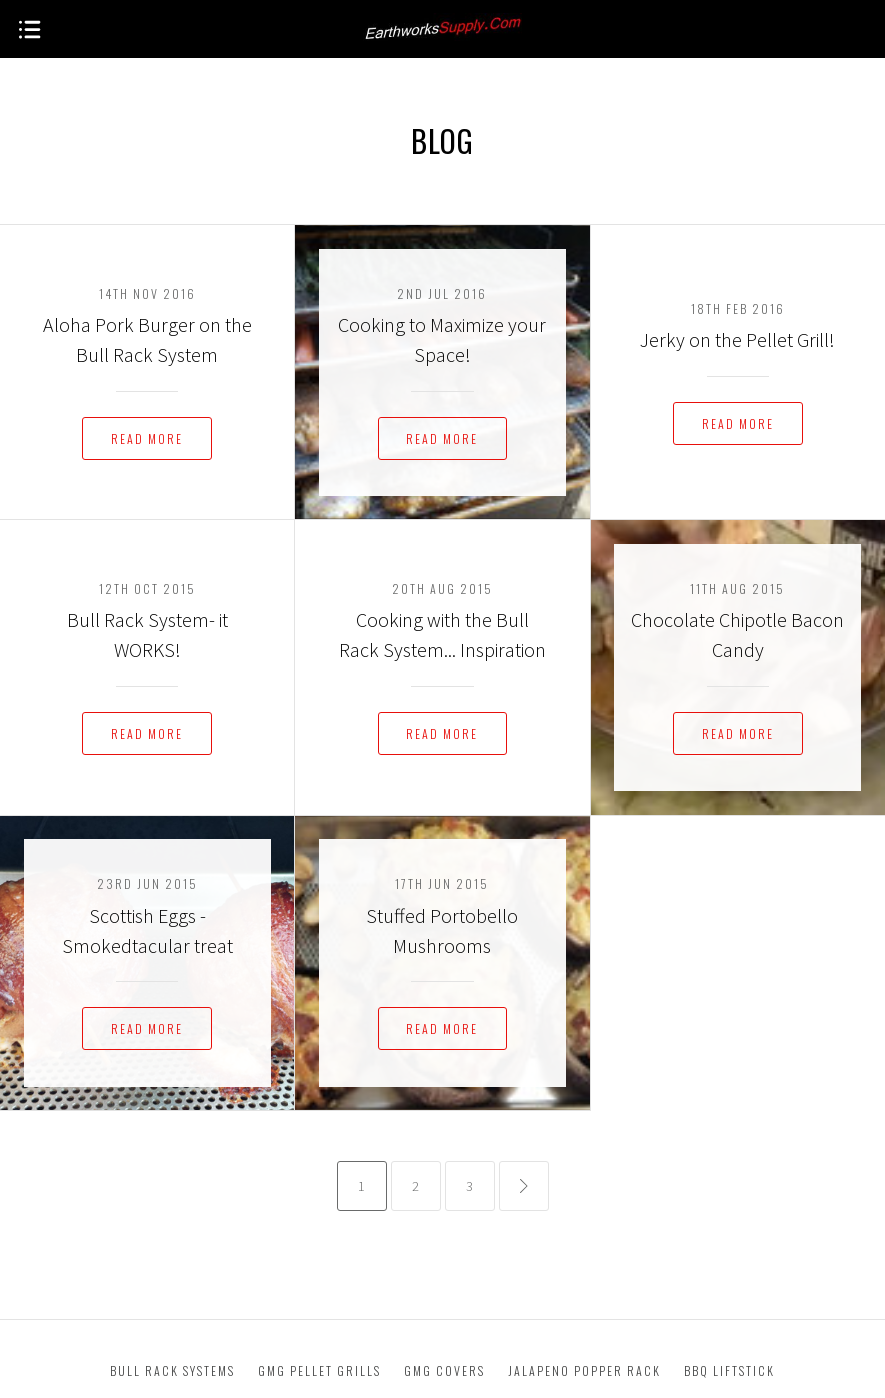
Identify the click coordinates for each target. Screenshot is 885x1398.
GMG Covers (444, 1370)
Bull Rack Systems (172, 1370)
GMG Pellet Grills (319, 1370)
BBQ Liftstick (729, 1370)
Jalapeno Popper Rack (584, 1370)
